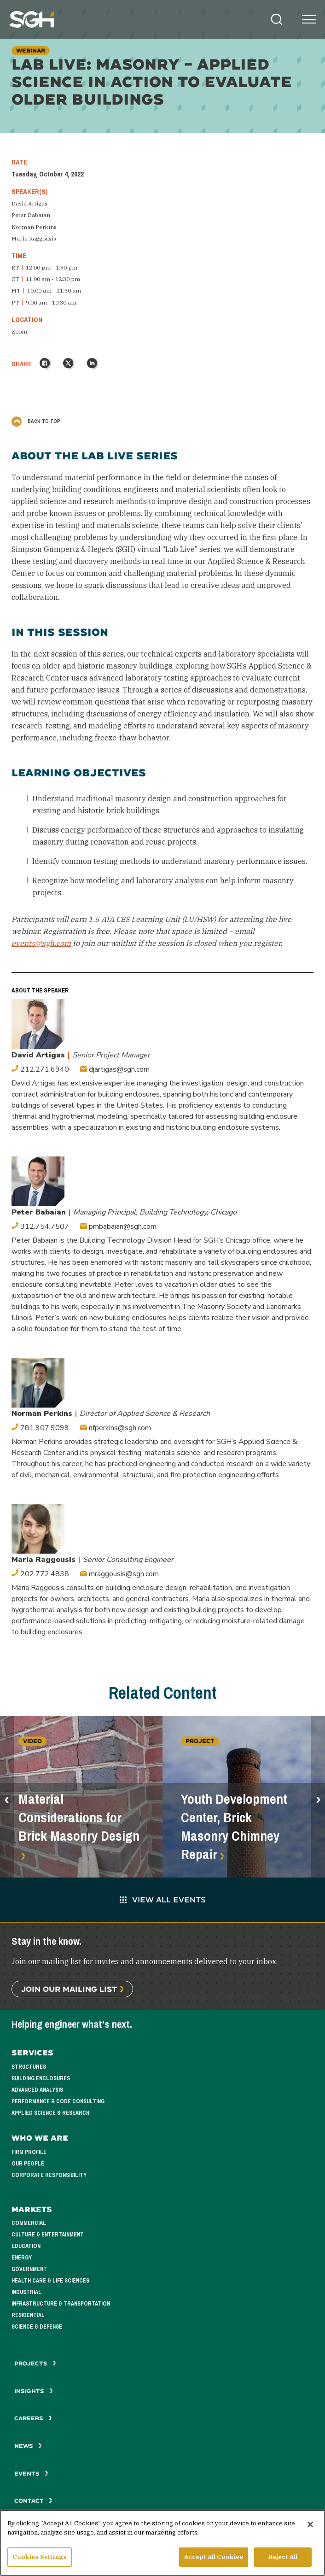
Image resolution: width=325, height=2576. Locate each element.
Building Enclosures (41, 2078)
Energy (22, 2258)
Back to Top (36, 421)
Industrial (26, 2292)
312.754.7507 (40, 1226)
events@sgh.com (41, 943)
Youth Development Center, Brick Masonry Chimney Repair (234, 1827)
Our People (28, 2164)
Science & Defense (37, 2327)
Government (29, 2269)
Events (31, 2473)
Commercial (29, 2223)
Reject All (282, 2560)
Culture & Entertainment (48, 2235)
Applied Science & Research (50, 2113)
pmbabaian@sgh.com (118, 1226)
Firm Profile (29, 2152)
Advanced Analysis (37, 2090)
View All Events (163, 1899)
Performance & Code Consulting (58, 2101)
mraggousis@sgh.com (119, 1574)
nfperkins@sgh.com (115, 1428)
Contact (33, 2500)
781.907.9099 (40, 1428)
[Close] (310, 2527)
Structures (29, 2067)
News (28, 2445)
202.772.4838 (40, 1574)
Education (26, 2246)
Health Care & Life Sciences (50, 2281)
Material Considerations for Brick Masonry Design (78, 1817)
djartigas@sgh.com (115, 1069)
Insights (33, 2391)
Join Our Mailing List (69, 1989)
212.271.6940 (40, 1069)
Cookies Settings (39, 2560)
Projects (35, 2363)
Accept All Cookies (213, 2560)
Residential (28, 2315)
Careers (33, 2418)
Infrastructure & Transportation (61, 2304)
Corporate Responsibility (49, 2175)
